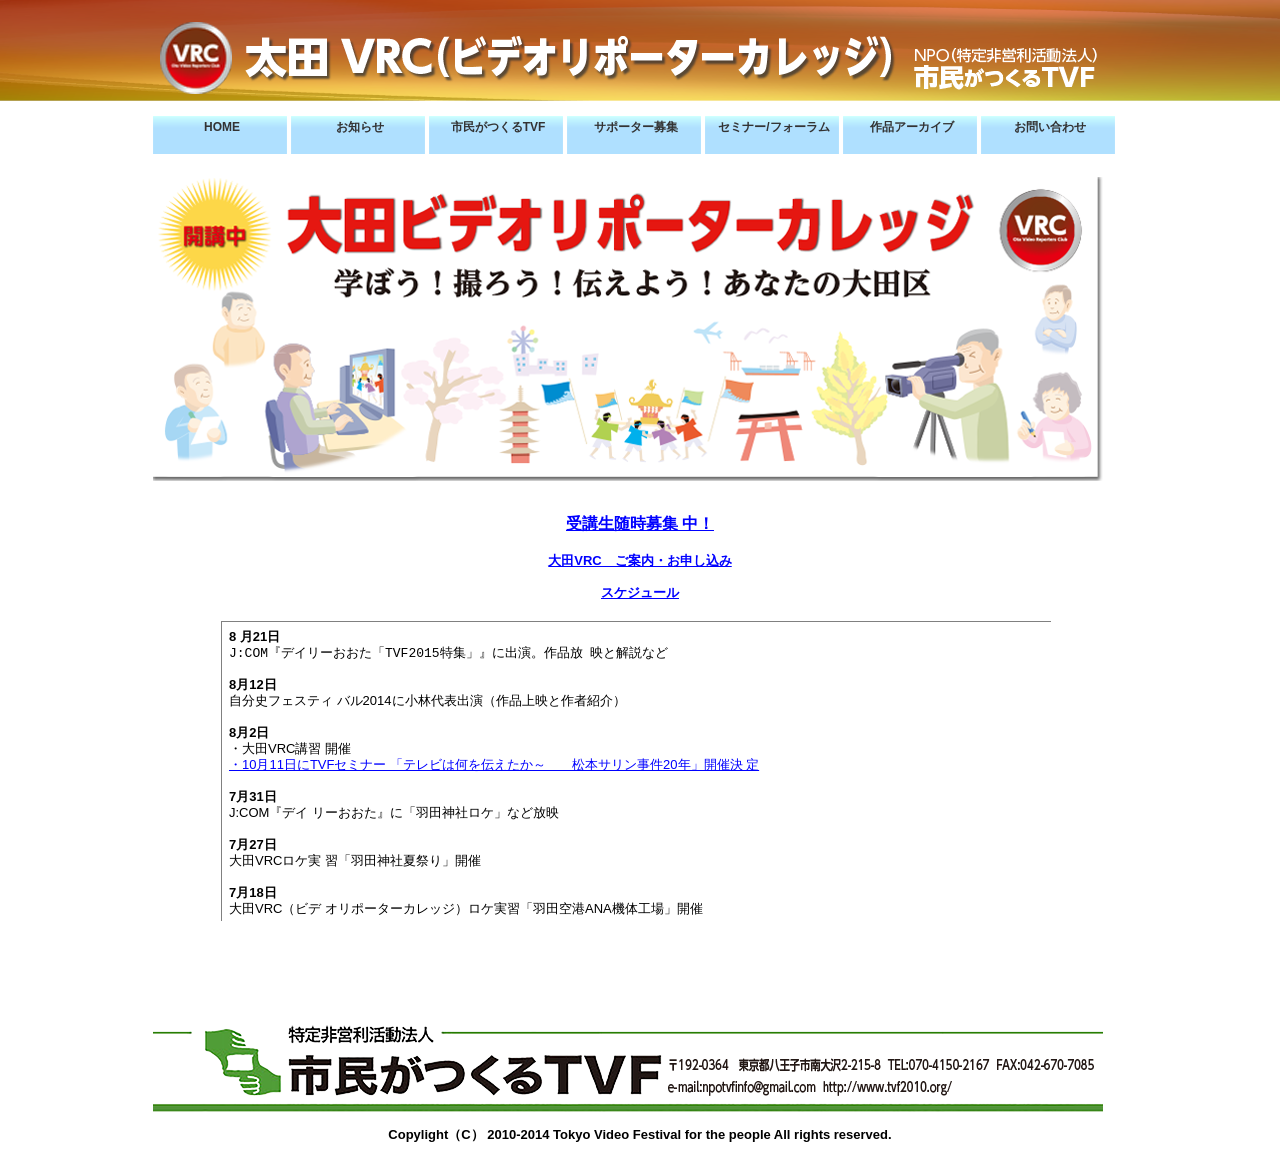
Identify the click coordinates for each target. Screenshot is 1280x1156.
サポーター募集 (636, 127)
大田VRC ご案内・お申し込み (639, 560)
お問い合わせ (1050, 127)
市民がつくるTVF (498, 127)
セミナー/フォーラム (773, 127)
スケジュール (640, 592)
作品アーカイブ (912, 127)
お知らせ (360, 127)
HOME (222, 127)
